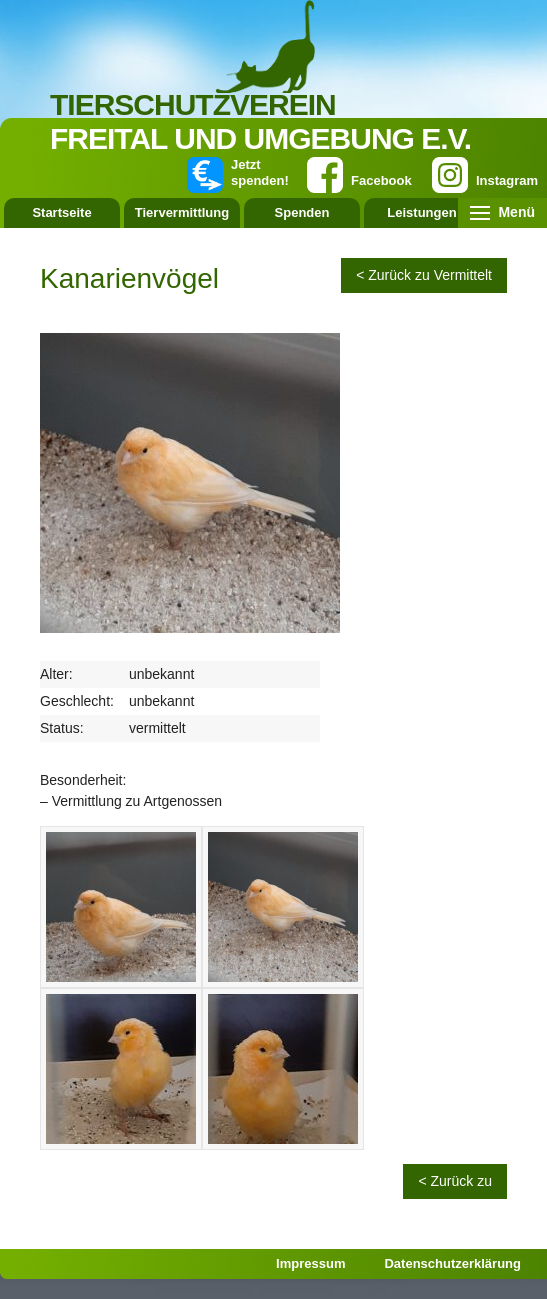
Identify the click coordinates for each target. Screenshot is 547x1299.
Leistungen (421, 212)
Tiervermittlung (182, 212)
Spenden (302, 212)
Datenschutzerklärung (452, 1263)
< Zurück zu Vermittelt (424, 275)
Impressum (310, 1263)
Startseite (61, 212)
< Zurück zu (455, 1181)
